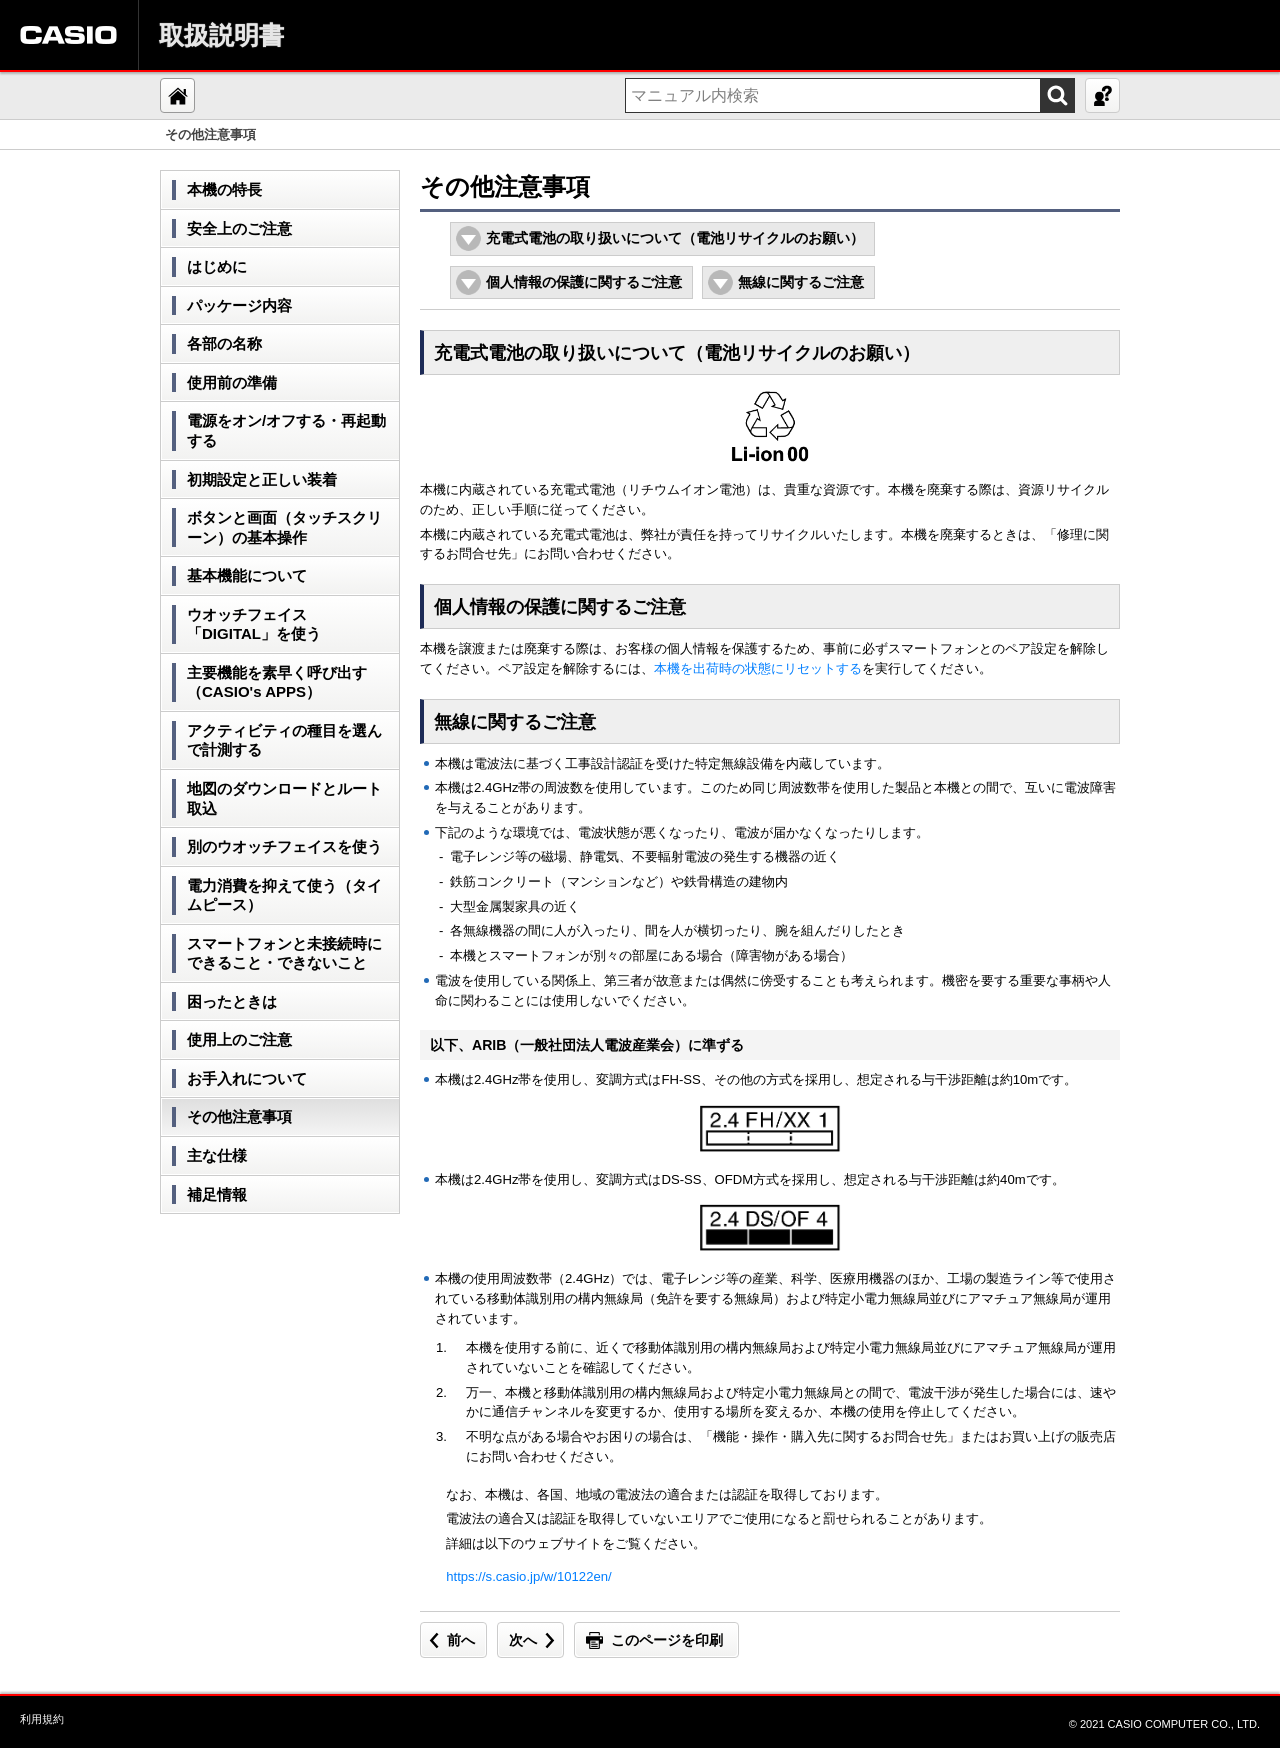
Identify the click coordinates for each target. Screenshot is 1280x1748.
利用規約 (42, 1719)
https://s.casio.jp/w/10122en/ (528, 1576)
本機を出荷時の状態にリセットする (758, 668)
